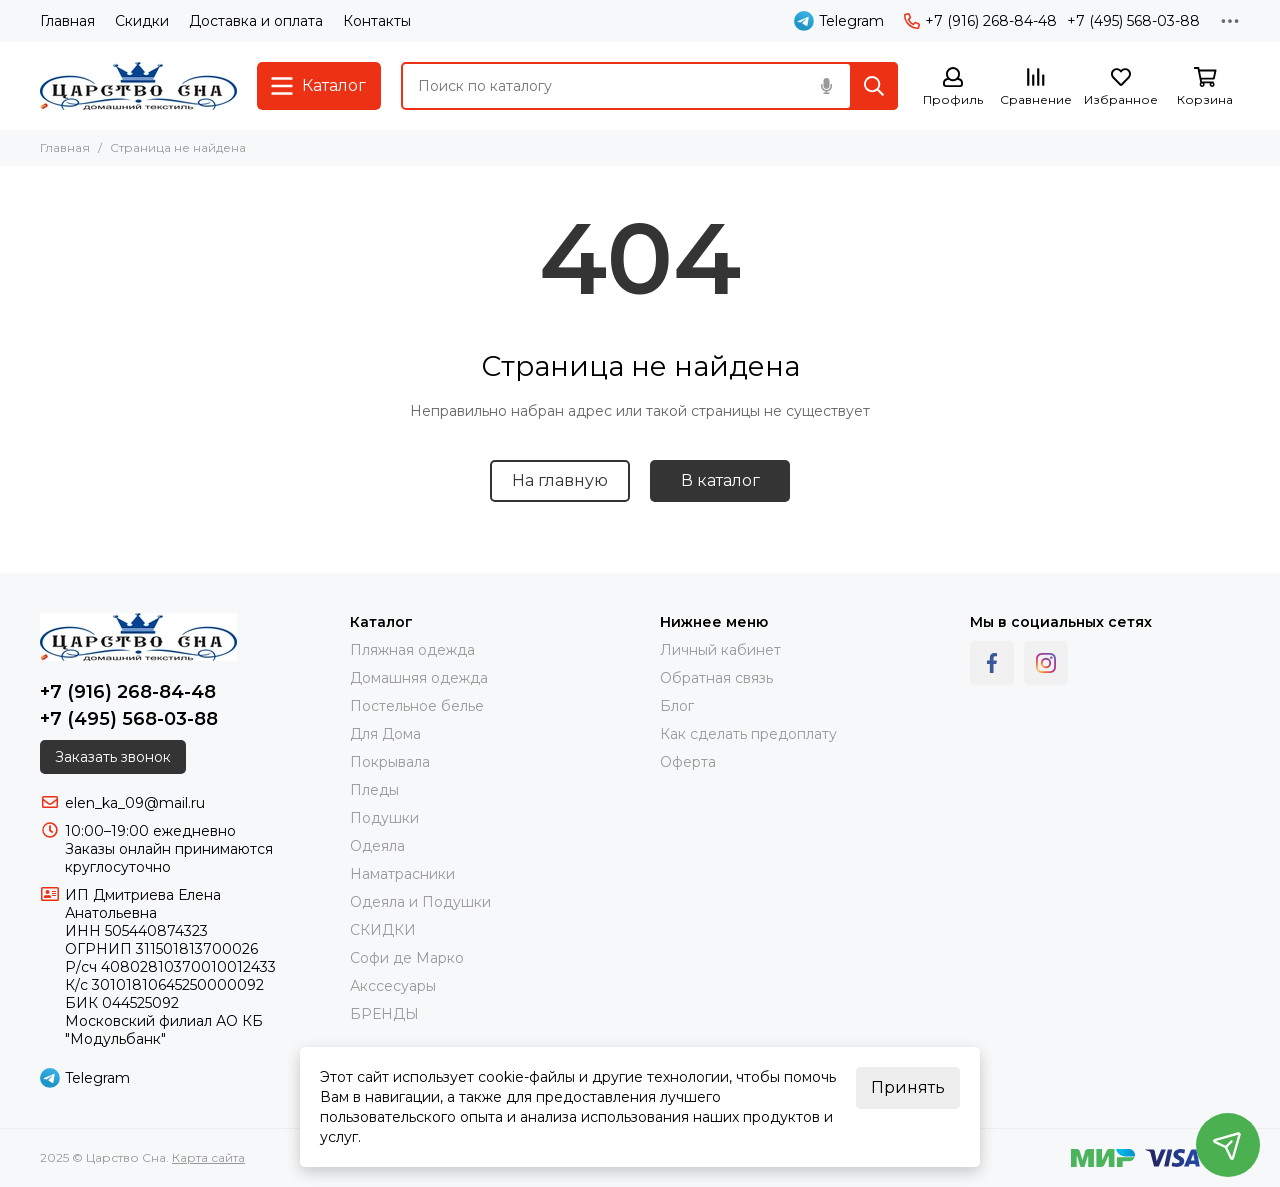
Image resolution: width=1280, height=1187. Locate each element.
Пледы (374, 790)
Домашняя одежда (419, 678)
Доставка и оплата (256, 21)
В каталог (720, 480)
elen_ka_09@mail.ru (135, 803)
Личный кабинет (720, 650)
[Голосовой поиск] (826, 86)
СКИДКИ (383, 930)
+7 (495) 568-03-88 (1133, 21)
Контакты (377, 21)
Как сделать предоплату (748, 734)
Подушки (384, 818)
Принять (908, 1087)
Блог (677, 706)
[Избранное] (1121, 87)
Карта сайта (208, 1157)
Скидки (142, 21)
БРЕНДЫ (384, 1014)
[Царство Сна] (138, 86)
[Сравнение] (1036, 87)
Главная (67, 21)
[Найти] (874, 86)
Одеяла (377, 846)
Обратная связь (716, 678)
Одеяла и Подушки (420, 902)
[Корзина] (1205, 87)
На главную (560, 480)
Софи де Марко (407, 958)
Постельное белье (417, 706)
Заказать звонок (113, 757)
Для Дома (385, 734)
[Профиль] (953, 87)
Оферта (688, 762)
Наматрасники (402, 874)
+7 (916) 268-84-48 (980, 21)
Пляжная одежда (412, 650)
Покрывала (390, 762)
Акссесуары (393, 986)
